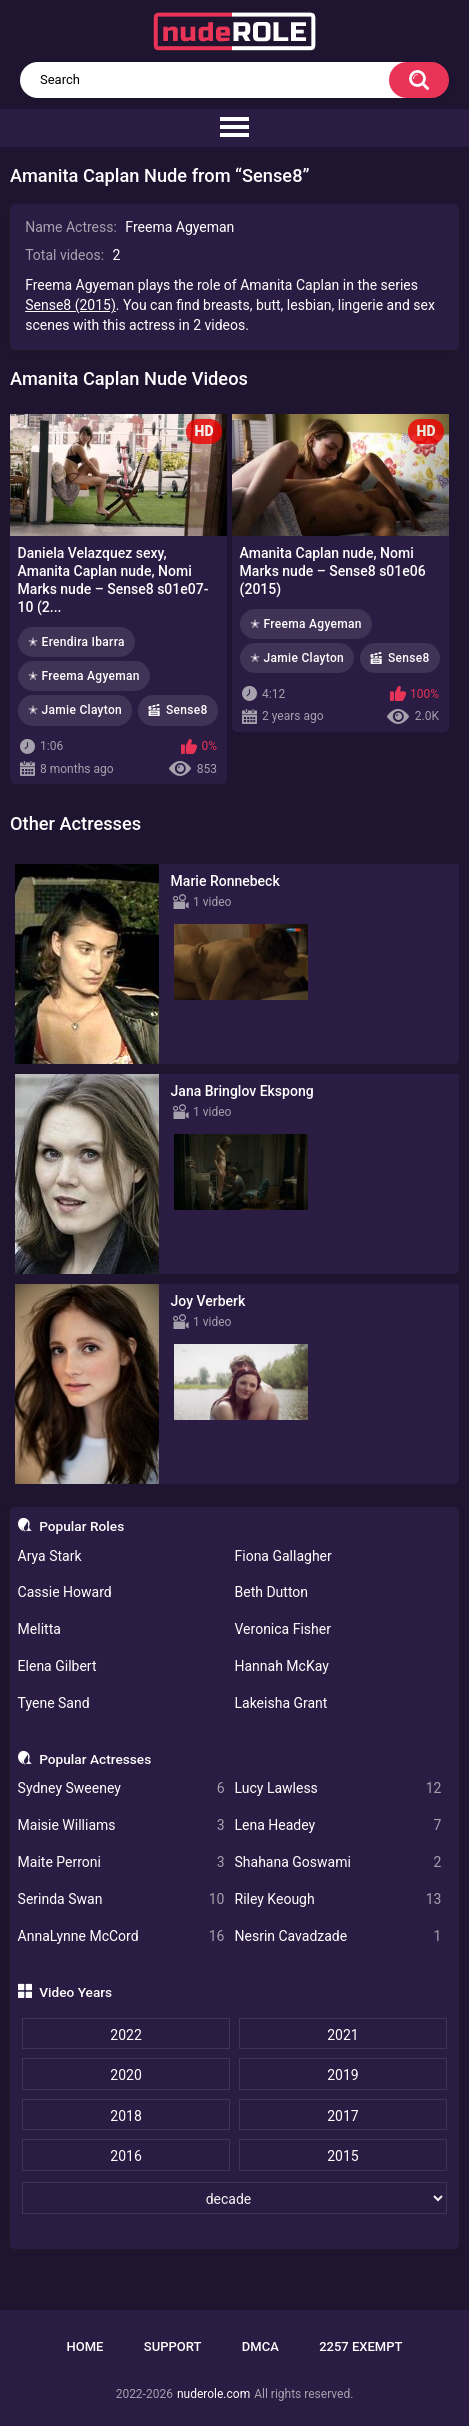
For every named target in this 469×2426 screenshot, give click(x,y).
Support (173, 2346)
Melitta (39, 1629)
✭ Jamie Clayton (75, 710)
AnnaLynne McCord (121, 1936)
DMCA (260, 2346)
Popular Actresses (95, 1759)
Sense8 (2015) (70, 305)
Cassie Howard (65, 1592)
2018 (125, 2116)
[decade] (234, 2198)
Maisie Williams (121, 1825)
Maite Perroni (121, 1862)
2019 (342, 2075)
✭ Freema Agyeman (84, 676)
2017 (342, 2116)
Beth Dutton (272, 1592)
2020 (125, 2075)
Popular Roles (81, 1526)
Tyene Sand (54, 1703)
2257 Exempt (360, 2346)
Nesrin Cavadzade (338, 1936)
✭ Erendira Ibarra (76, 642)
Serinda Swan (121, 1899)
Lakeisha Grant (281, 1703)
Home (85, 2346)
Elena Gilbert (57, 1666)
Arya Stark (50, 1556)
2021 (342, 2035)
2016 (125, 2156)
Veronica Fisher (283, 1629)
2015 (342, 2156)
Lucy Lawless (338, 1788)
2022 (125, 2035)
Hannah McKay (282, 1666)
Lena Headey (338, 1825)
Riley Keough (338, 1899)
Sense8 (187, 710)
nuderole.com (213, 2394)
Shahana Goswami (338, 1862)
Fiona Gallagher (283, 1556)
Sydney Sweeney (121, 1788)
